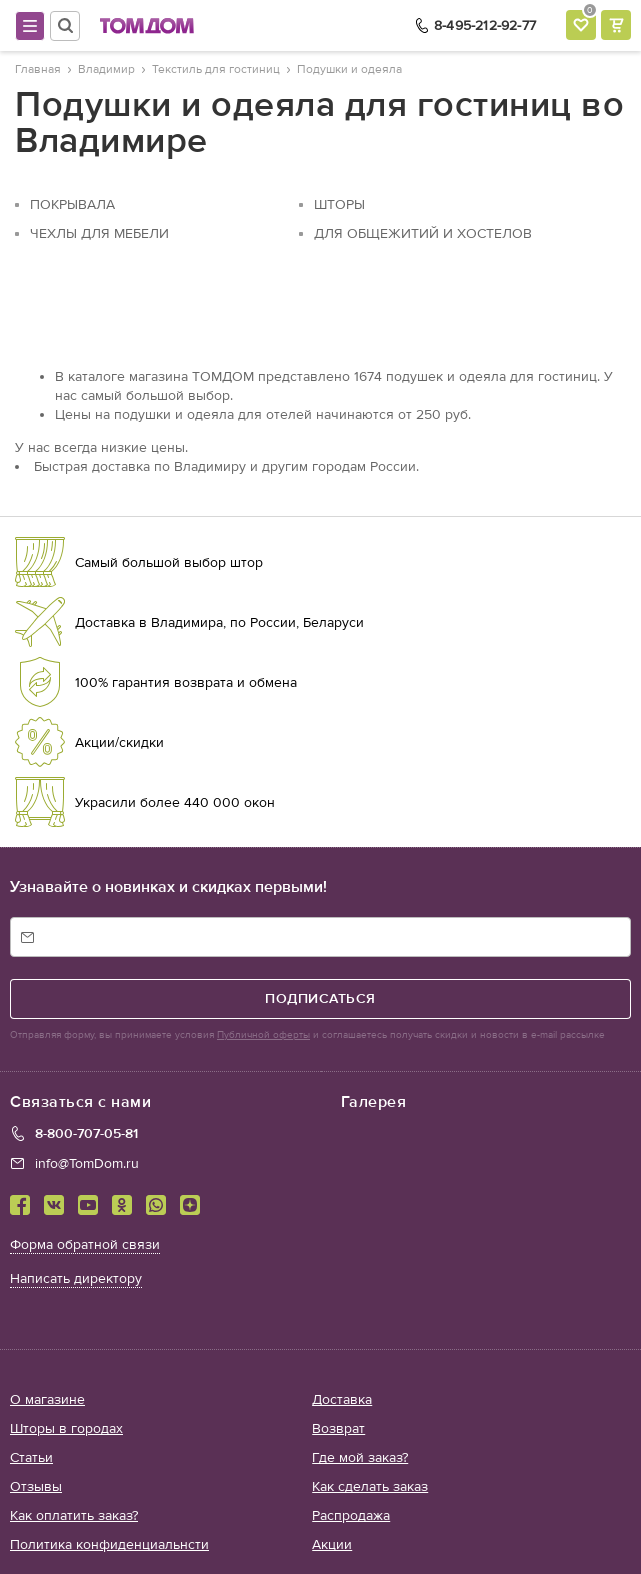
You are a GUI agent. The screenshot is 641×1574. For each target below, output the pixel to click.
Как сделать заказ (370, 1486)
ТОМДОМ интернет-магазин (147, 26)
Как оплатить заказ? (74, 1515)
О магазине (47, 1399)
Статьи (31, 1457)
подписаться (320, 998)
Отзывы (36, 1486)
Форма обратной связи (85, 1244)
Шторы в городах (66, 1428)
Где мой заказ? (360, 1457)
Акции (332, 1544)
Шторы (339, 204)
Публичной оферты (263, 1035)
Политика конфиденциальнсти (109, 1544)
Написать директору (76, 1278)
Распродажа (351, 1515)
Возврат (338, 1428)
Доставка (342, 1399)
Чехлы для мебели (99, 233)
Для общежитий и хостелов (423, 233)
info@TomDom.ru (87, 1163)
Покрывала (72, 204)
